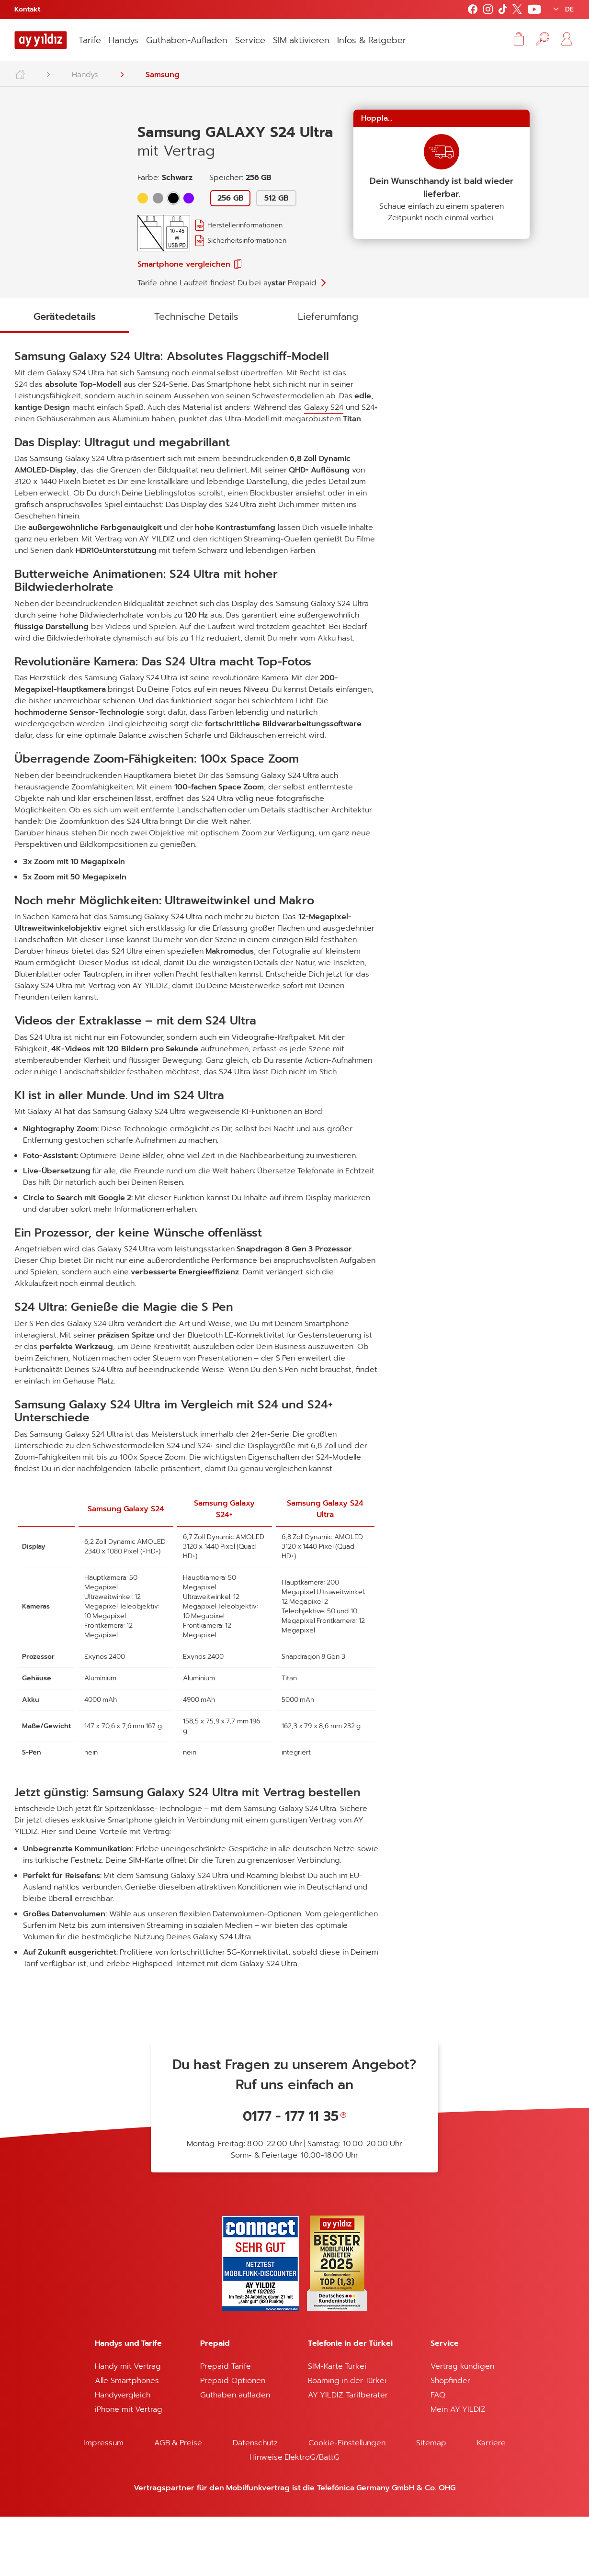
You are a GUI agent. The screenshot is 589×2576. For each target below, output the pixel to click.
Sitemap (431, 2502)
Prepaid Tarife (225, 2425)
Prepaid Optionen (232, 2440)
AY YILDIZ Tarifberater (348, 2454)
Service (250, 40)
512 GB (276, 198)
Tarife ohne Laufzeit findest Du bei (227, 283)
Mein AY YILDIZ (458, 2469)
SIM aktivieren (301, 40)
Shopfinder (450, 2440)
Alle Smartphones (127, 2440)
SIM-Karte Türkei (337, 2425)
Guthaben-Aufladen (186, 40)
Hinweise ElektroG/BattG (294, 2516)
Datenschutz (255, 2502)
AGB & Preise (178, 2502)
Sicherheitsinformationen (246, 241)
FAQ (437, 2454)
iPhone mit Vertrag (128, 2469)
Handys (123, 40)
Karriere (491, 2502)
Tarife (90, 40)
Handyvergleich (122, 2454)
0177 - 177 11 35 (291, 2175)
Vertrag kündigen (462, 2425)
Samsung (163, 74)
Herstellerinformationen (245, 225)
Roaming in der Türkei (347, 2440)
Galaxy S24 (49, 455)
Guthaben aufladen (235, 2454)
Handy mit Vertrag (128, 2425)
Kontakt (27, 9)
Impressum (103, 2502)
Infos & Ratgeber (371, 40)
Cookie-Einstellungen (346, 2502)
